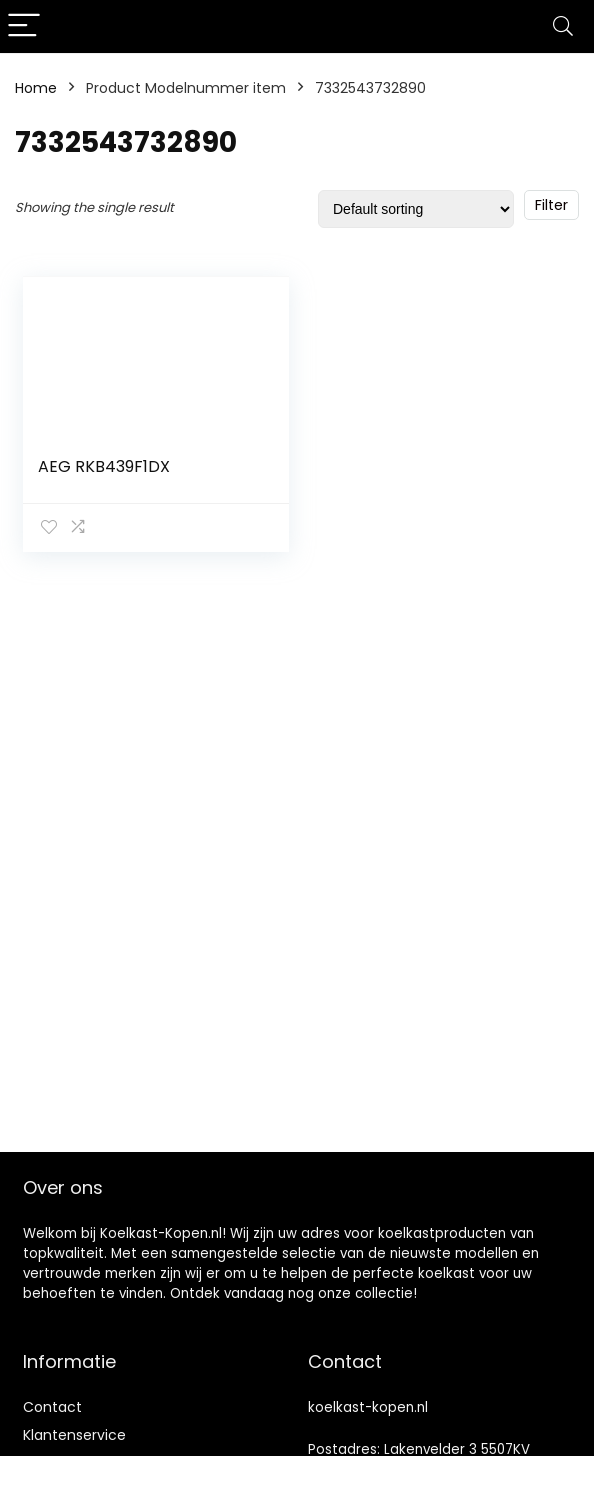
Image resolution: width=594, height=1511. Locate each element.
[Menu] (24, 26)
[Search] (563, 26)
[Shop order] (416, 209)
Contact (52, 1407)
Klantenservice (74, 1435)
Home (36, 88)
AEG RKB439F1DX (104, 466)
